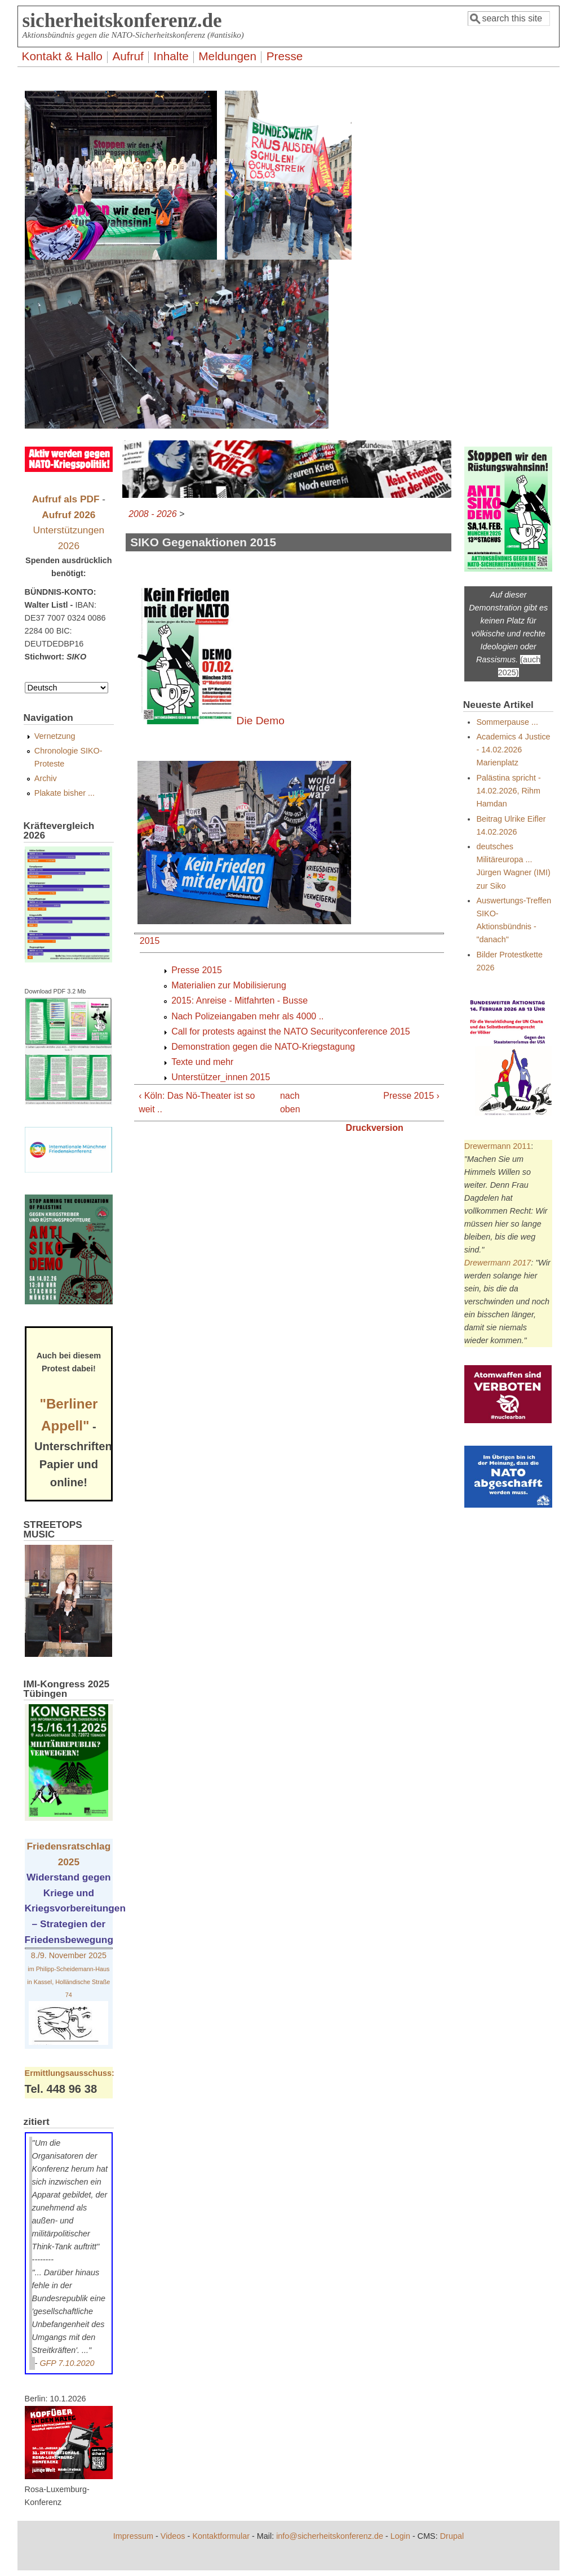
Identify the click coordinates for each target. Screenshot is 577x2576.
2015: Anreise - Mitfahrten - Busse (239, 1000)
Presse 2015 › (411, 1095)
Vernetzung (55, 736)
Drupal (452, 2536)
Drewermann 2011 (497, 1146)
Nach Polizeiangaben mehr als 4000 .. (247, 1016)
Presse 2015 (196, 970)
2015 (150, 941)
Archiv (45, 778)
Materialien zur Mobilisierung (228, 985)
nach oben (286, 1102)
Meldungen (227, 56)
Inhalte (170, 56)
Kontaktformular (221, 2536)
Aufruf (128, 56)
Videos (173, 2536)
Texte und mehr (202, 1062)
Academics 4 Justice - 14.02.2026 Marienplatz (513, 749)
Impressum (133, 2536)
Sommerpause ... (507, 722)
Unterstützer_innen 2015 (220, 1077)
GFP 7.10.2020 (66, 2363)
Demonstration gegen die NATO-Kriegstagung (263, 1046)
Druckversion (374, 1128)
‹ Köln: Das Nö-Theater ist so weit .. (197, 1102)
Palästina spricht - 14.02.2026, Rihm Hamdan (508, 790)
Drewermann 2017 (497, 1262)
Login (400, 2536)
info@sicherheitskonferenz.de (329, 2536)
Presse (285, 56)
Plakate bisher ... (64, 792)
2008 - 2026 (152, 514)
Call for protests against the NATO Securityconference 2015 (290, 1031)
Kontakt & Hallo (62, 56)
